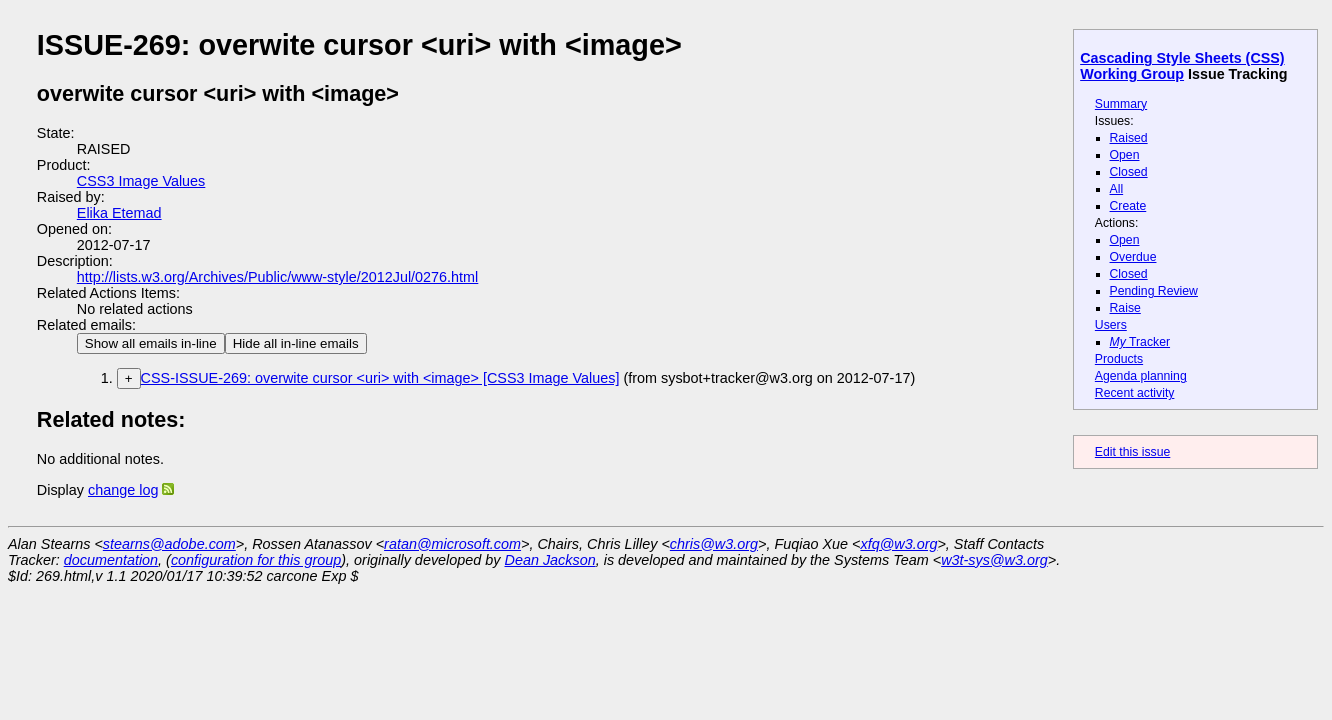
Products (1119, 359)
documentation (111, 560)
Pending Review (1154, 291)
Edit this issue (1132, 452)
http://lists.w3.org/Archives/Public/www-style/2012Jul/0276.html (278, 277)
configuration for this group (256, 560)
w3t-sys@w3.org (994, 560)
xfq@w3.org (898, 544)
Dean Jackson (550, 560)
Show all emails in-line (151, 343)
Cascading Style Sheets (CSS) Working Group (1182, 66)
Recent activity (1135, 393)
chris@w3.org (714, 544)
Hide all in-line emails (296, 343)
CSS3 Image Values (141, 181)
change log (123, 490)
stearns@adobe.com (169, 544)
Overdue (1133, 257)
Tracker (1140, 342)
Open (1125, 155)
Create (1128, 206)
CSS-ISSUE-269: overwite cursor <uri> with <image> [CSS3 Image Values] (380, 378)
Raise (1125, 308)
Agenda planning (1141, 376)
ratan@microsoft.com (452, 544)
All (1117, 189)
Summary (1121, 104)
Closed (1129, 172)
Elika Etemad (119, 213)
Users (1111, 325)
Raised (1129, 138)
